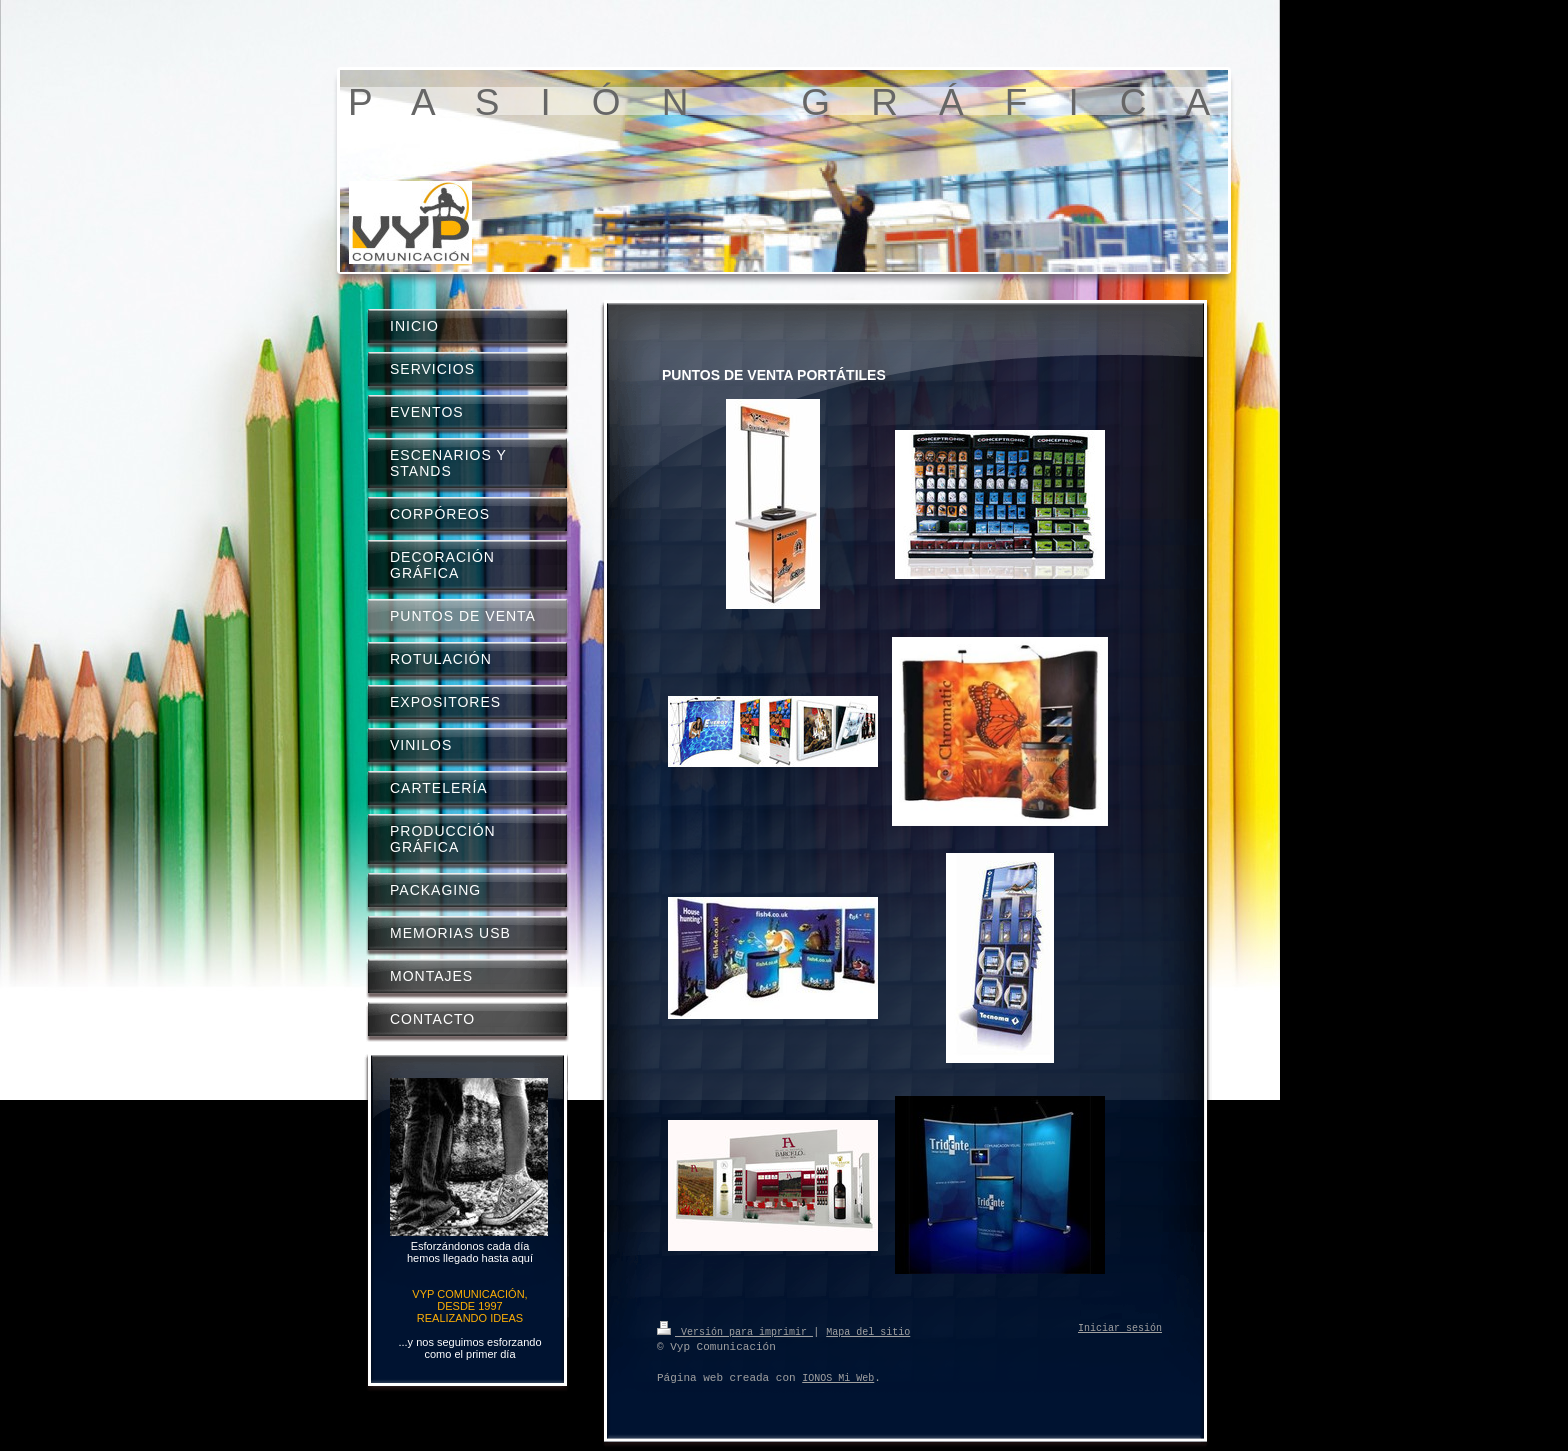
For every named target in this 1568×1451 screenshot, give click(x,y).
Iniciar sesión (1120, 1329)
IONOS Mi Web (838, 1378)
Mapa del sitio (868, 1331)
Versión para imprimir (735, 1331)
